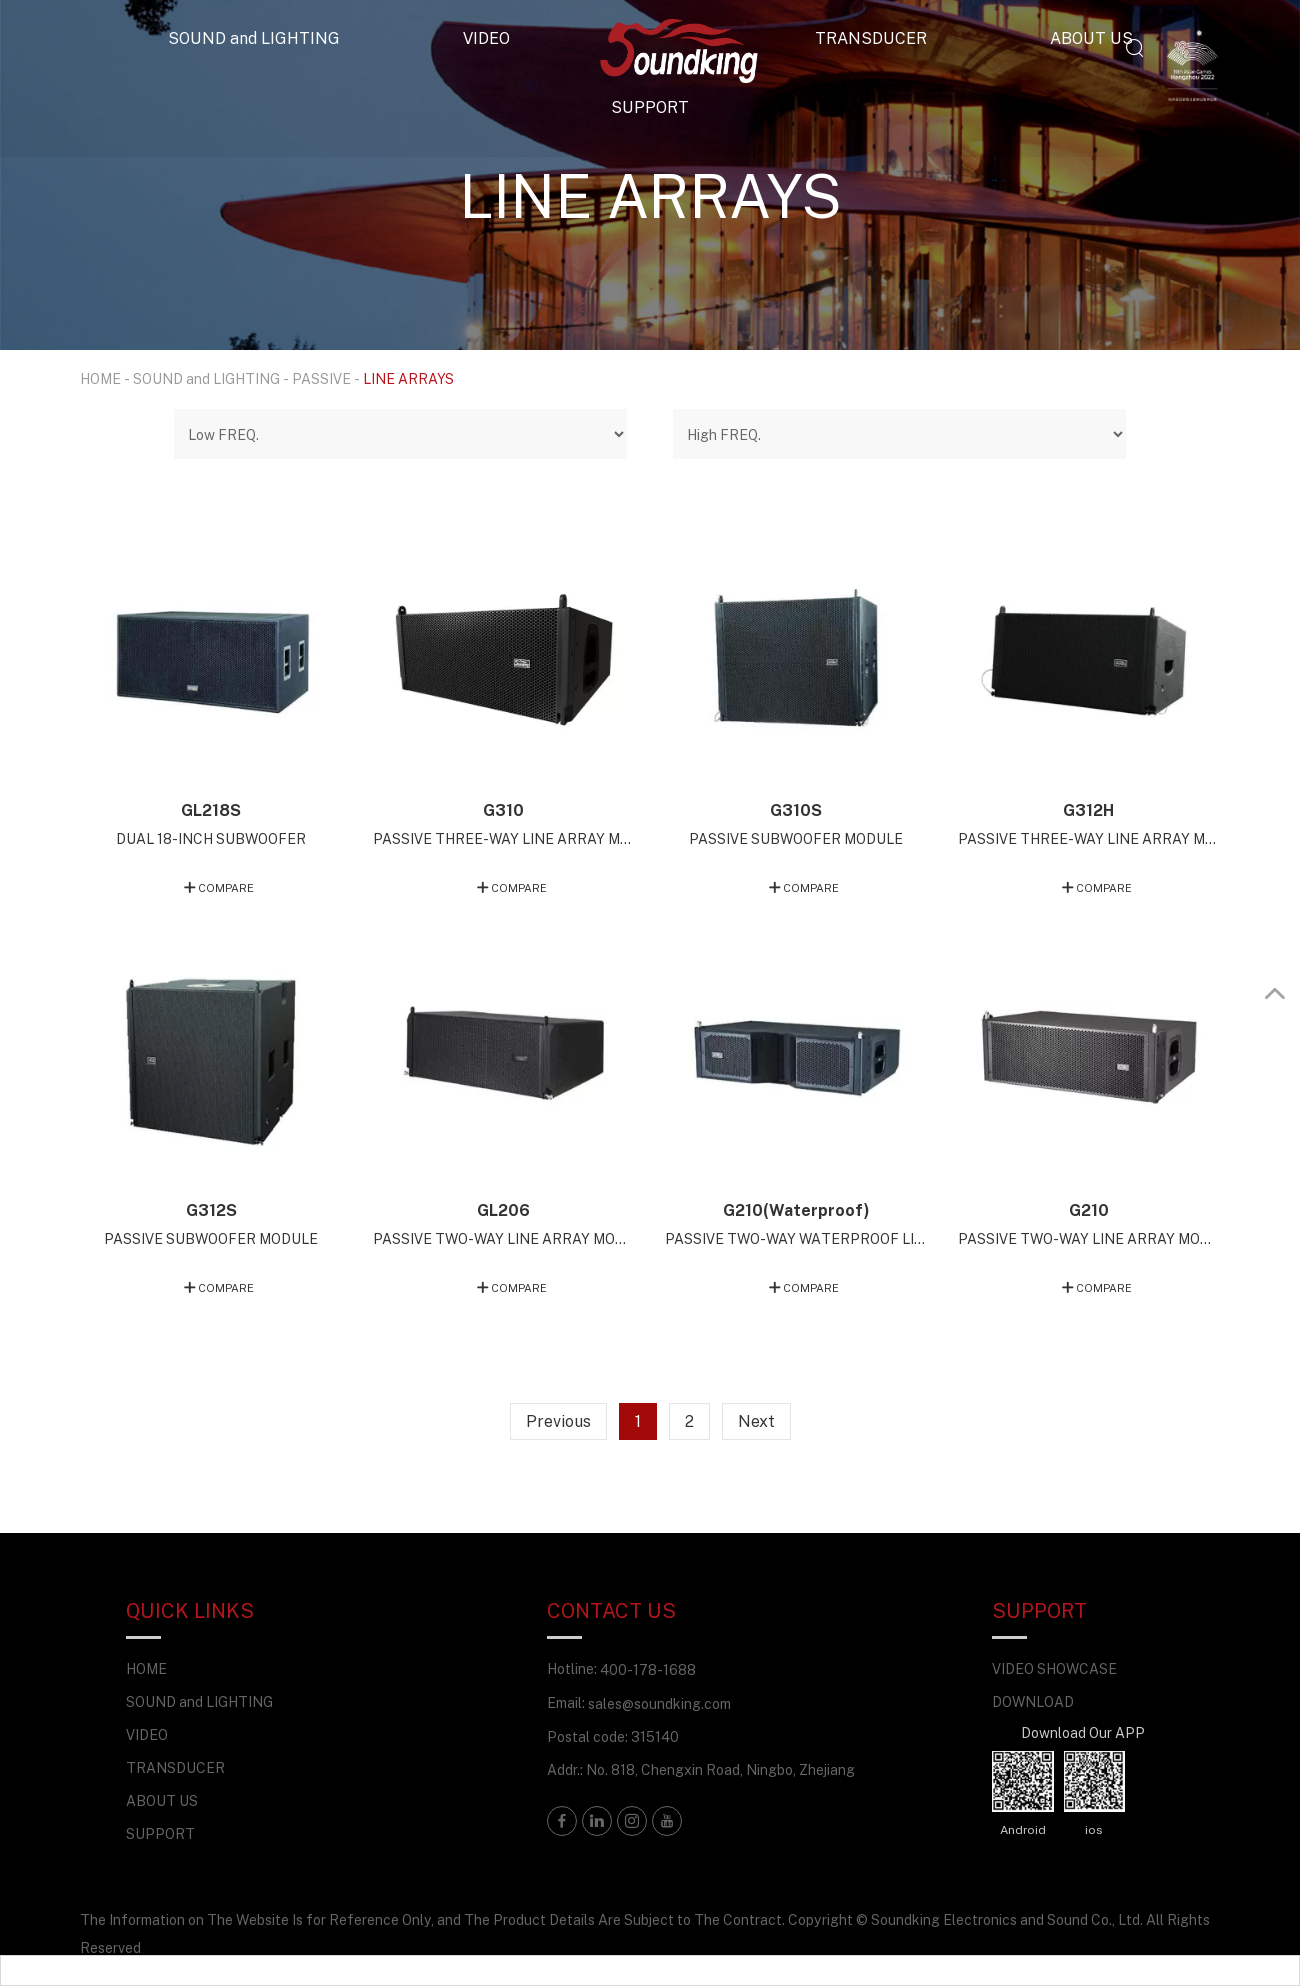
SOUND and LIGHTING (254, 38)
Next (756, 1421)
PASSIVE (321, 378)
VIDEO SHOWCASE (1054, 1668)
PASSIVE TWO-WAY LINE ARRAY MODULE (504, 1238)
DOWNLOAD (1033, 1701)
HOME (100, 378)
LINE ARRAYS (408, 378)
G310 (503, 810)
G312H (1088, 810)
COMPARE (226, 887)
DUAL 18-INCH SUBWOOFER (211, 838)
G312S (211, 1210)
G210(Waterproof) (796, 1210)
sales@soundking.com (659, 1703)
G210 (1089, 1210)
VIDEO (486, 38)
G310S (796, 810)
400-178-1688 (648, 1669)
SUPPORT (650, 107)
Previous (558, 1421)
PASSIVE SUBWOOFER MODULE (796, 838)
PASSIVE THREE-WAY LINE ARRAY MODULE (504, 838)
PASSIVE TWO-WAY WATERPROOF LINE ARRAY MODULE (796, 1238)
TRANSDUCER (871, 38)
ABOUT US (1091, 38)
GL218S (211, 810)
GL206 (503, 1210)
